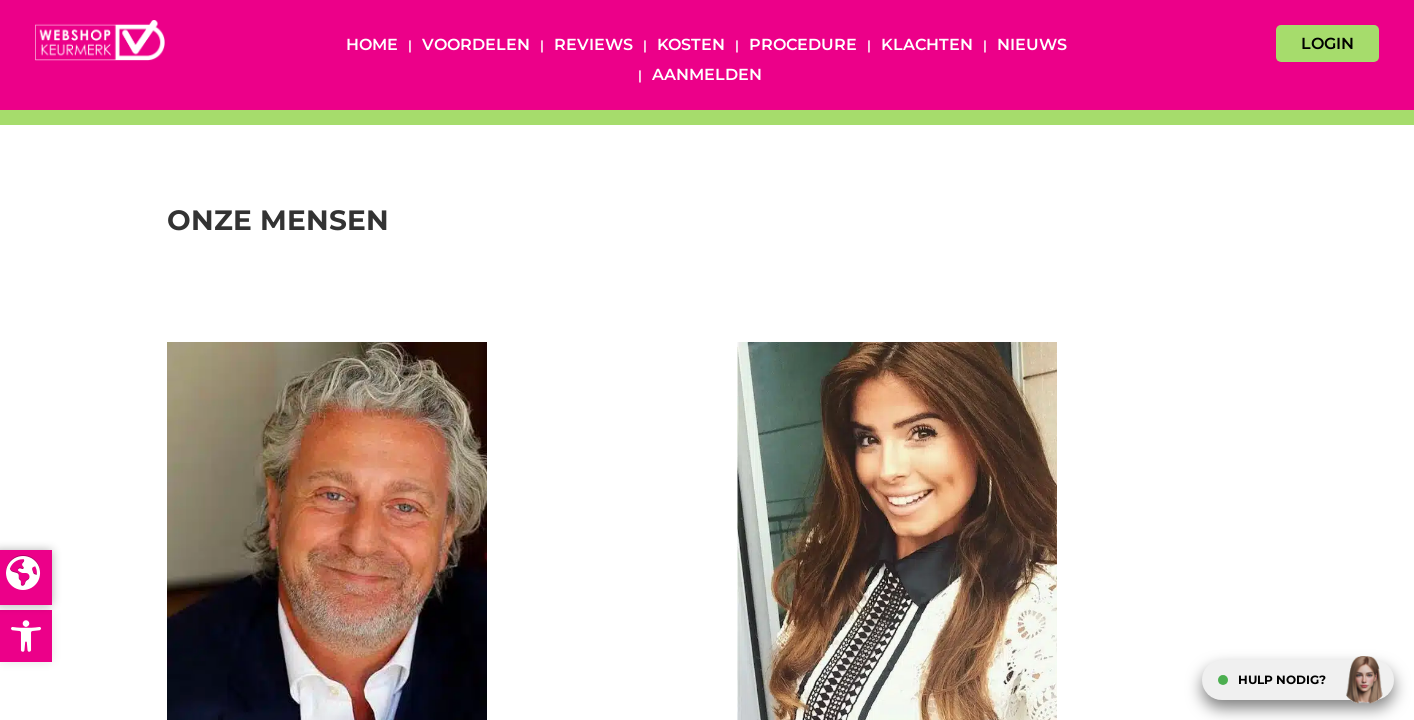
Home (372, 46)
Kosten (691, 46)
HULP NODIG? (1282, 679)
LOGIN (1327, 43)
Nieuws (1032, 46)
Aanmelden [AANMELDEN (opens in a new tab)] (707, 76)
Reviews (593, 46)
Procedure (803, 46)
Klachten (927, 46)
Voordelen (476, 46)
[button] (26, 636)
